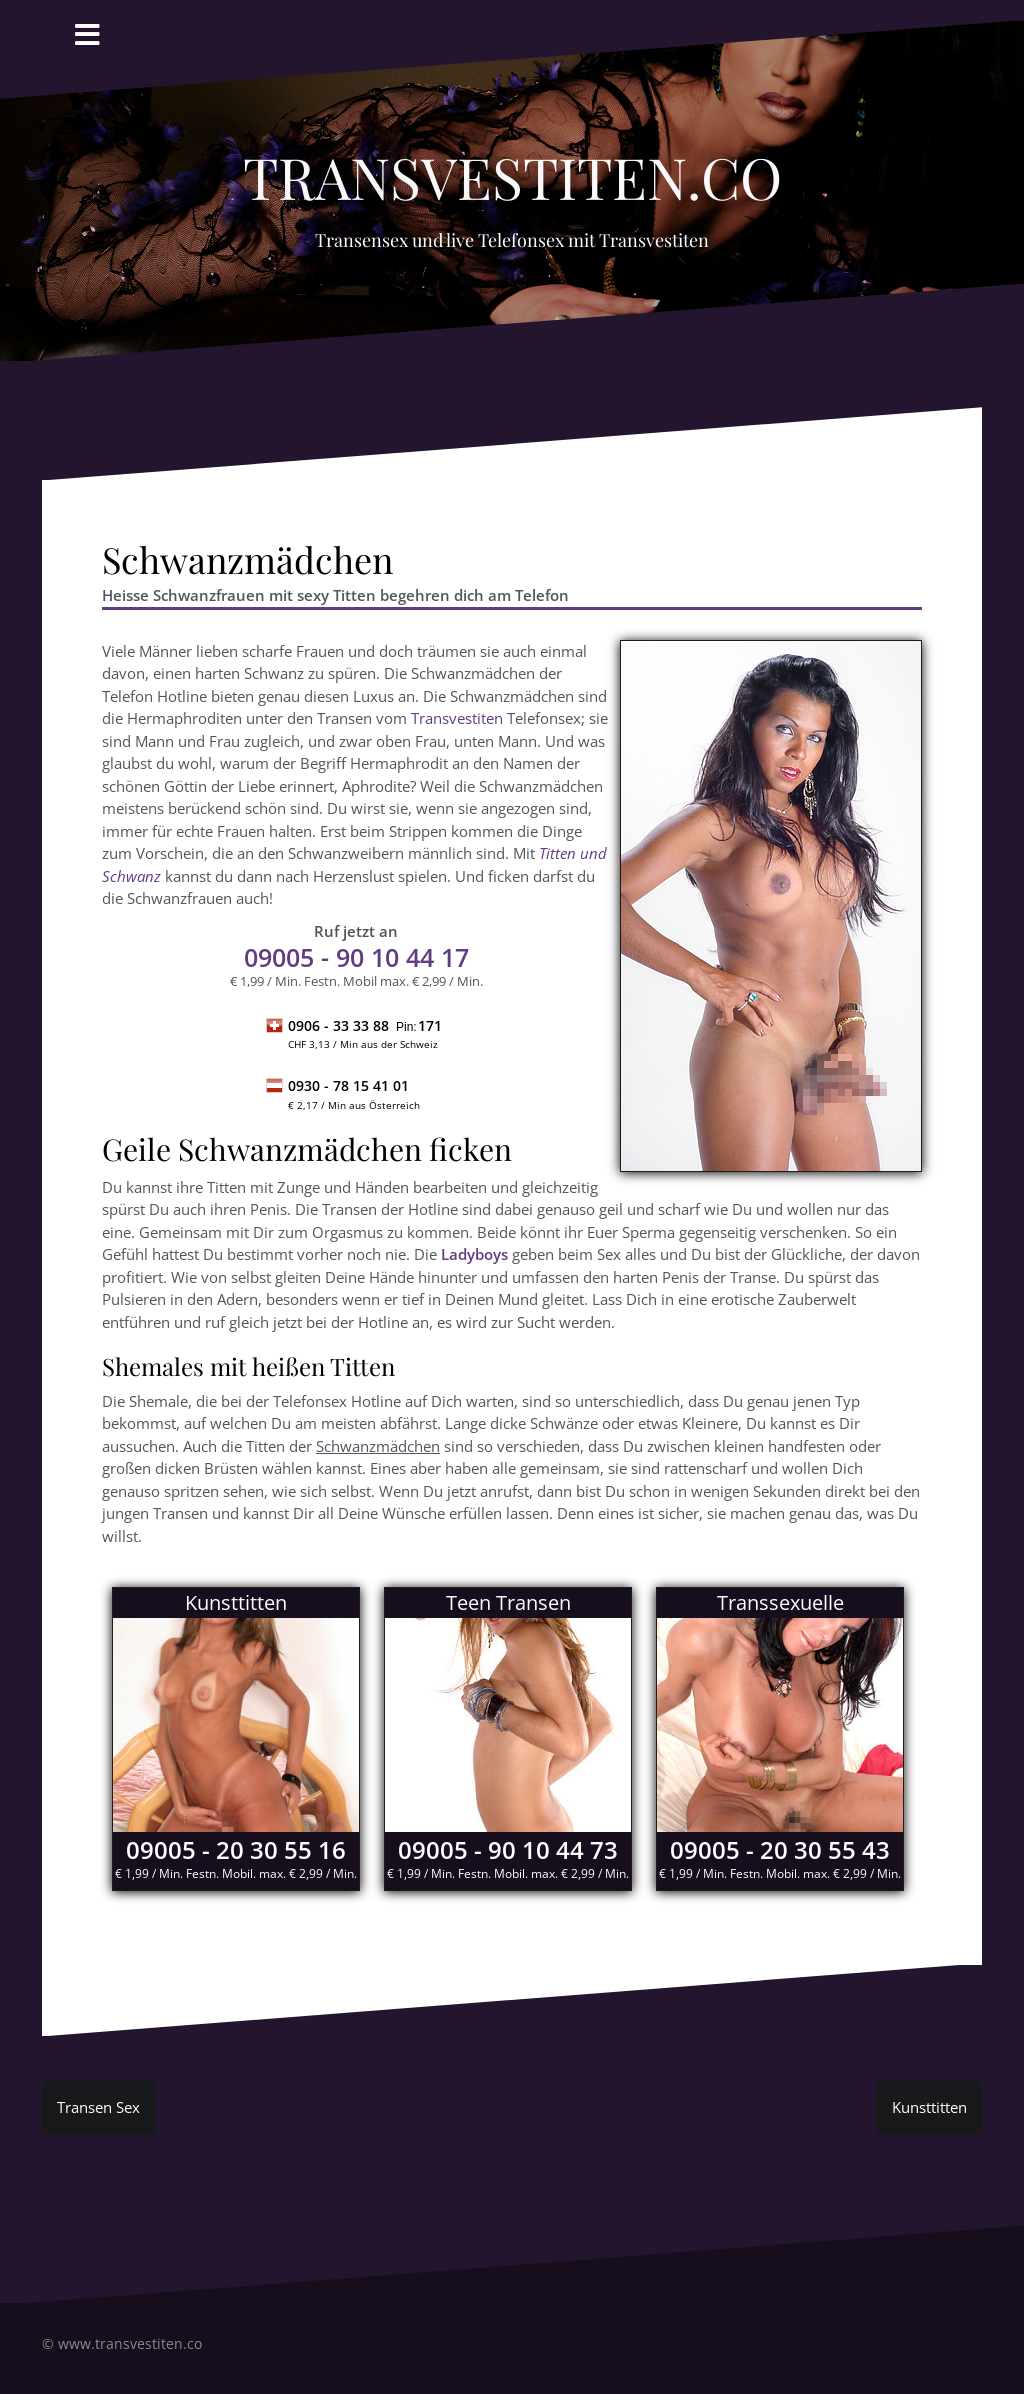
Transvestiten (457, 718)
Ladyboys (474, 1254)
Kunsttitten (929, 2107)
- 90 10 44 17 (356, 957)
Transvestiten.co (512, 166)
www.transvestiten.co (130, 2343)
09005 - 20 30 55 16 (236, 1849)
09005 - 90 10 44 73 (508, 1849)
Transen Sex (98, 2107)
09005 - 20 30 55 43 (780, 1849)
